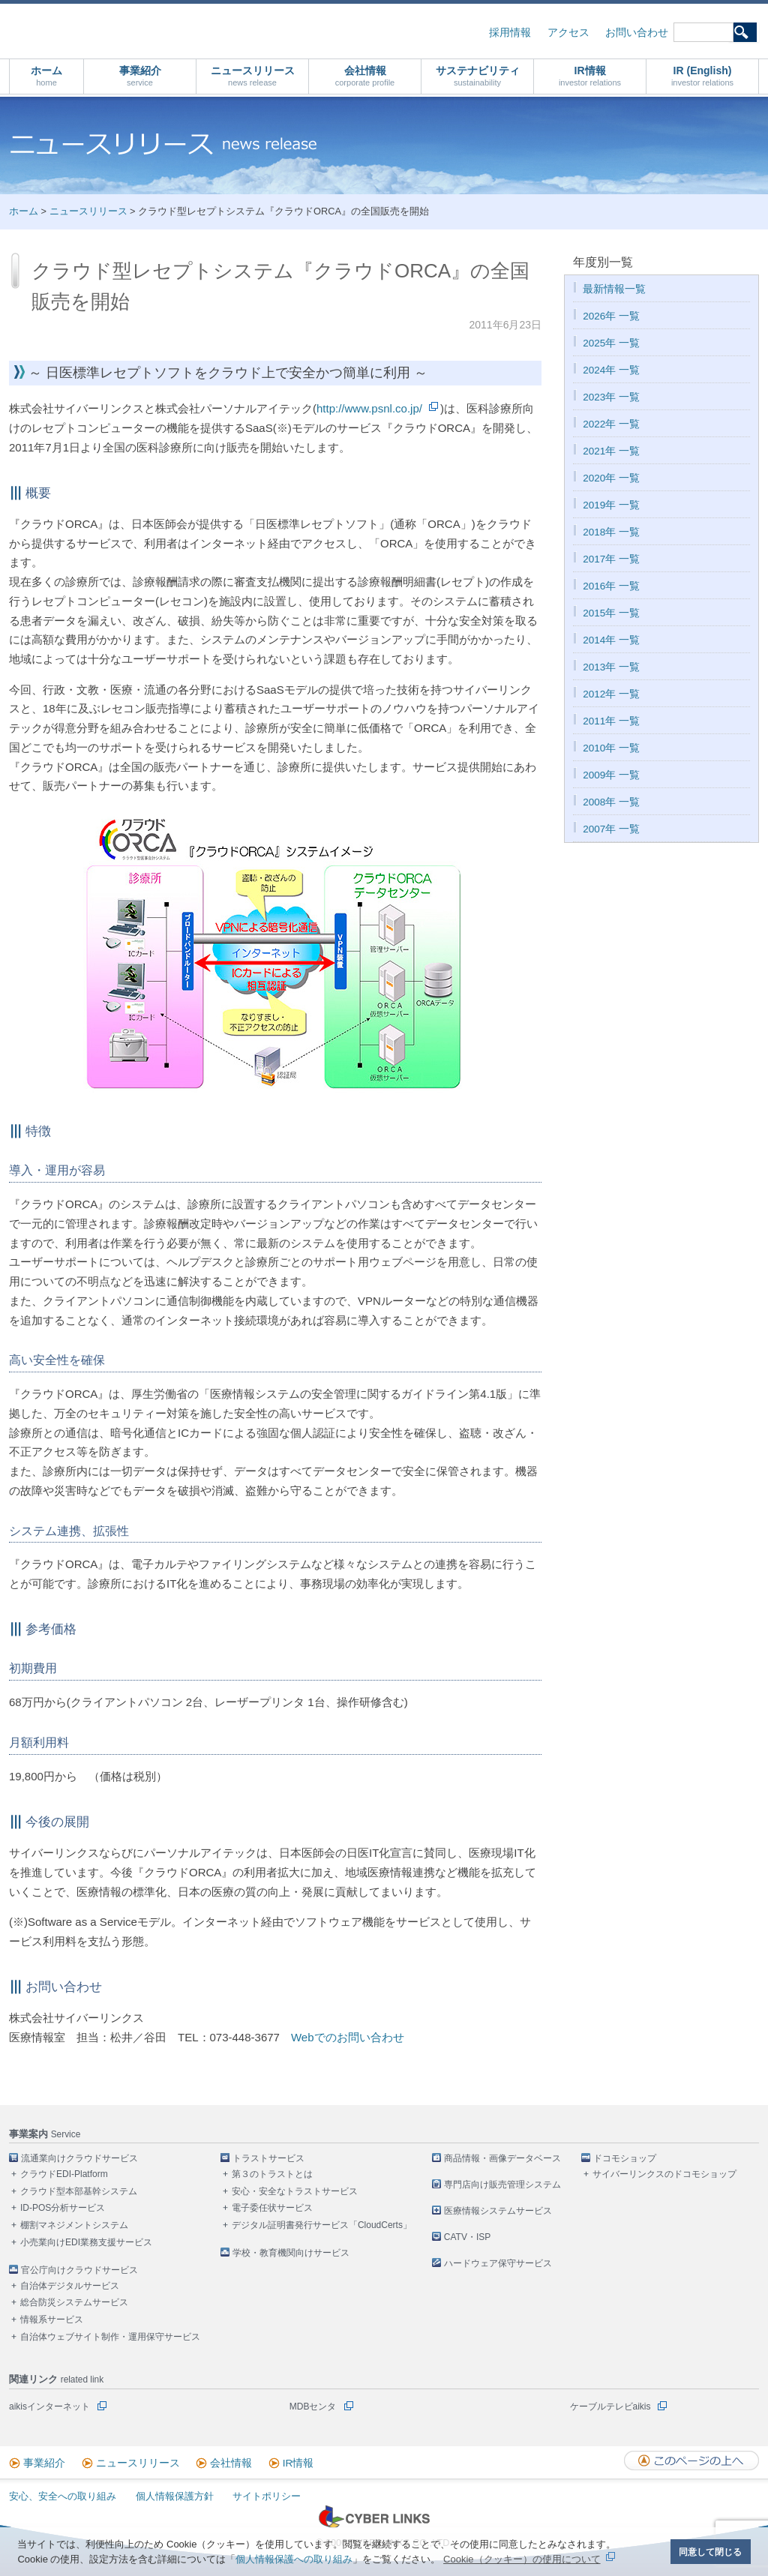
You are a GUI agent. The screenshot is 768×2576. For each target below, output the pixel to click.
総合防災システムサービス (74, 2302)
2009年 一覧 (611, 775)
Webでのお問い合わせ (347, 2037)
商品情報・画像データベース (502, 2158)
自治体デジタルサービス (69, 2286)
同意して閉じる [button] (710, 2552)
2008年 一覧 (611, 802)
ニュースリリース (253, 76)
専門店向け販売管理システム (502, 2184)
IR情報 (590, 76)
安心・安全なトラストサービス (295, 2191)
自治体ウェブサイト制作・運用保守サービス (110, 2337)
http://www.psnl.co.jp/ (369, 408)
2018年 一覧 (611, 532)
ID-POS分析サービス (62, 2208)
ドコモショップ (624, 2158)
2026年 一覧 (611, 316)
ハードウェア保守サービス (498, 2263)
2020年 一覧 (611, 478)
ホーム (46, 76)
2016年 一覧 (611, 586)
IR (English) (702, 76)
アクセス (569, 32)
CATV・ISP (467, 2237)
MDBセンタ (313, 2406)
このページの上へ (691, 2460)
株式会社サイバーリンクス (168, 30)
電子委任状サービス (272, 2208)
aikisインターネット (49, 2406)
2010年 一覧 (611, 748)
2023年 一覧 (611, 397)
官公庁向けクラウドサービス (79, 2270)
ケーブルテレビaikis (610, 2406)
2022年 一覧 (611, 424)
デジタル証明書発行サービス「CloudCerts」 (322, 2225)
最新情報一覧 (614, 289)
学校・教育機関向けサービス (291, 2253)
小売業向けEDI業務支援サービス (86, 2242)
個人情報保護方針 (175, 2496)
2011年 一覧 (611, 721)
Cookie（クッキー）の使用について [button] (521, 2559)
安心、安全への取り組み (62, 2496)
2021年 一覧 (611, 451)
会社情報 (365, 76)
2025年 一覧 (611, 343)
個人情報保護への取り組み (294, 2559)
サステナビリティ (478, 76)
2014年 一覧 (611, 640)
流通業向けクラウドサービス (79, 2158)
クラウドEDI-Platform (64, 2174)
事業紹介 (140, 76)
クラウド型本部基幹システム (78, 2191)
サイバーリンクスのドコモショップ (664, 2174)
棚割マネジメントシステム (74, 2225)
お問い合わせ (636, 32)
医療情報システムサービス (498, 2211)
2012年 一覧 (611, 694)
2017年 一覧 (611, 559)
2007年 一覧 (611, 829)
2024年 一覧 (611, 370)
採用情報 (510, 32)
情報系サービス (51, 2319)
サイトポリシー (266, 2496)
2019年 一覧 (611, 505)
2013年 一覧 (611, 667)
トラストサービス (268, 2158)
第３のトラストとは (272, 2174)
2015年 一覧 (611, 613)
